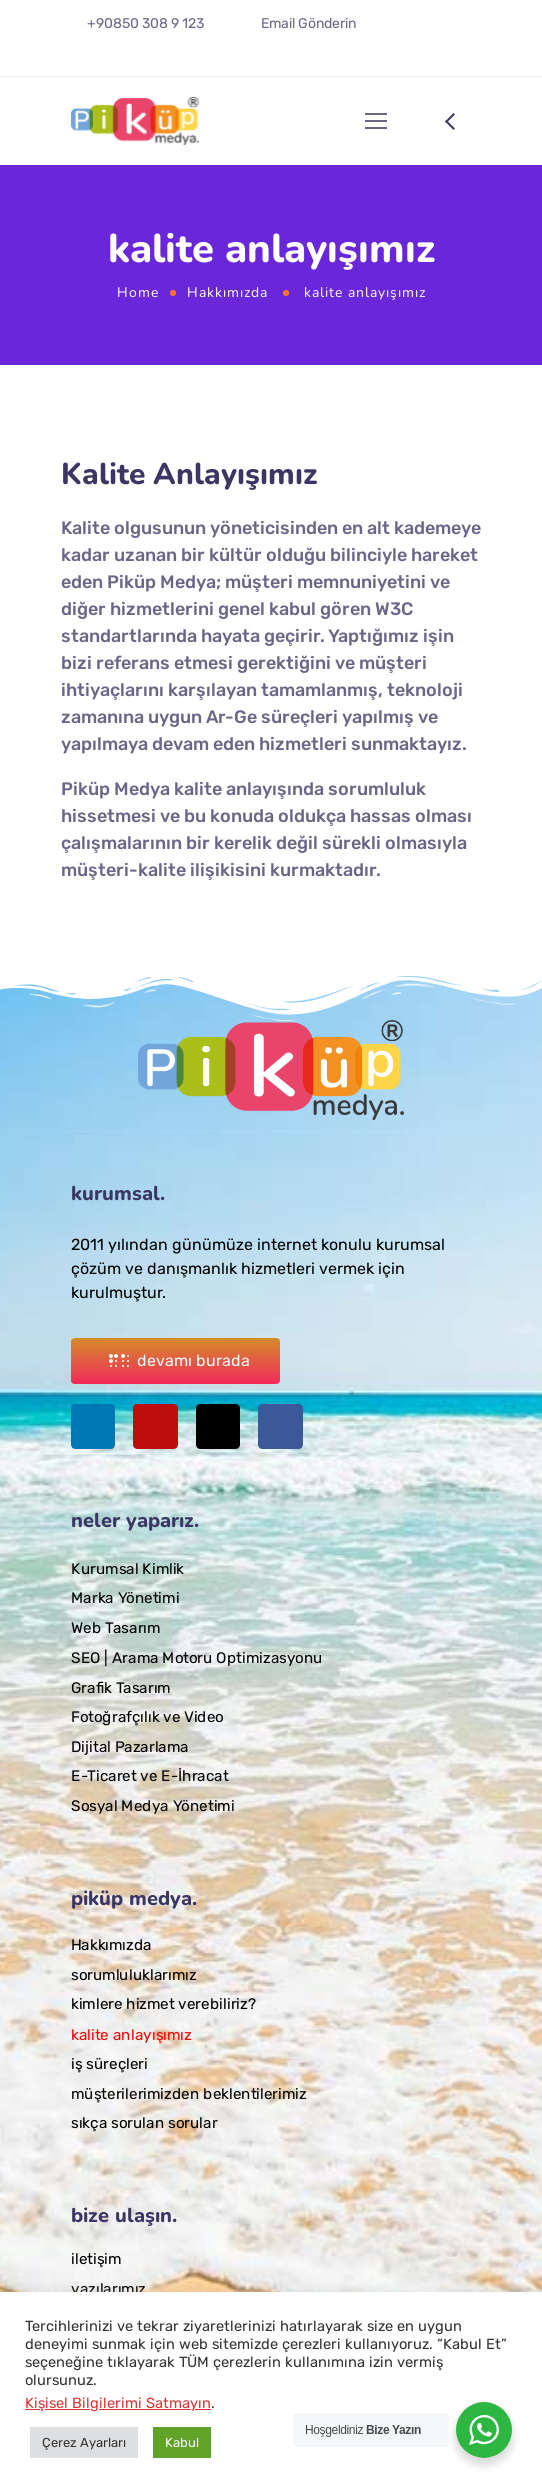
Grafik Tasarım (121, 1687)
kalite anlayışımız (131, 2034)
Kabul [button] (182, 2442)
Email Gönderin (308, 23)
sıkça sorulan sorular (144, 2123)
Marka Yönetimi (125, 1598)
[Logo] (135, 121)
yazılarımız (108, 2288)
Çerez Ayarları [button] (84, 2442)
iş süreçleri (109, 2064)
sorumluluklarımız (133, 1975)
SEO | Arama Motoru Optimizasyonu (197, 1657)
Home (138, 292)
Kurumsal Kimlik (127, 1568)
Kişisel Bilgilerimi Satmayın (118, 2403)
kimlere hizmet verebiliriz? (163, 2005)
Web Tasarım (115, 1628)
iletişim (96, 2259)
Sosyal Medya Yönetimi (152, 1805)
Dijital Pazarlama (130, 1746)
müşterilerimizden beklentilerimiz (189, 2094)
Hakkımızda (227, 292)
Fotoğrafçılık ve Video (147, 1716)
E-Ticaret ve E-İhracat (150, 1776)
